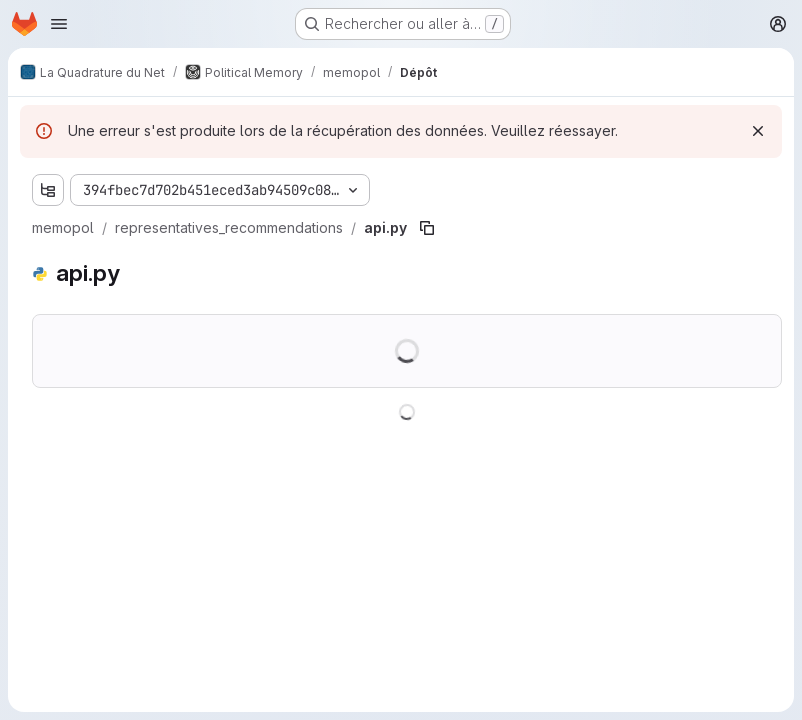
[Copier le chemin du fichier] (427, 228)
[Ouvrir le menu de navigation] (59, 24)
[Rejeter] (758, 131)
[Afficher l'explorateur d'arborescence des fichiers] (48, 190)
